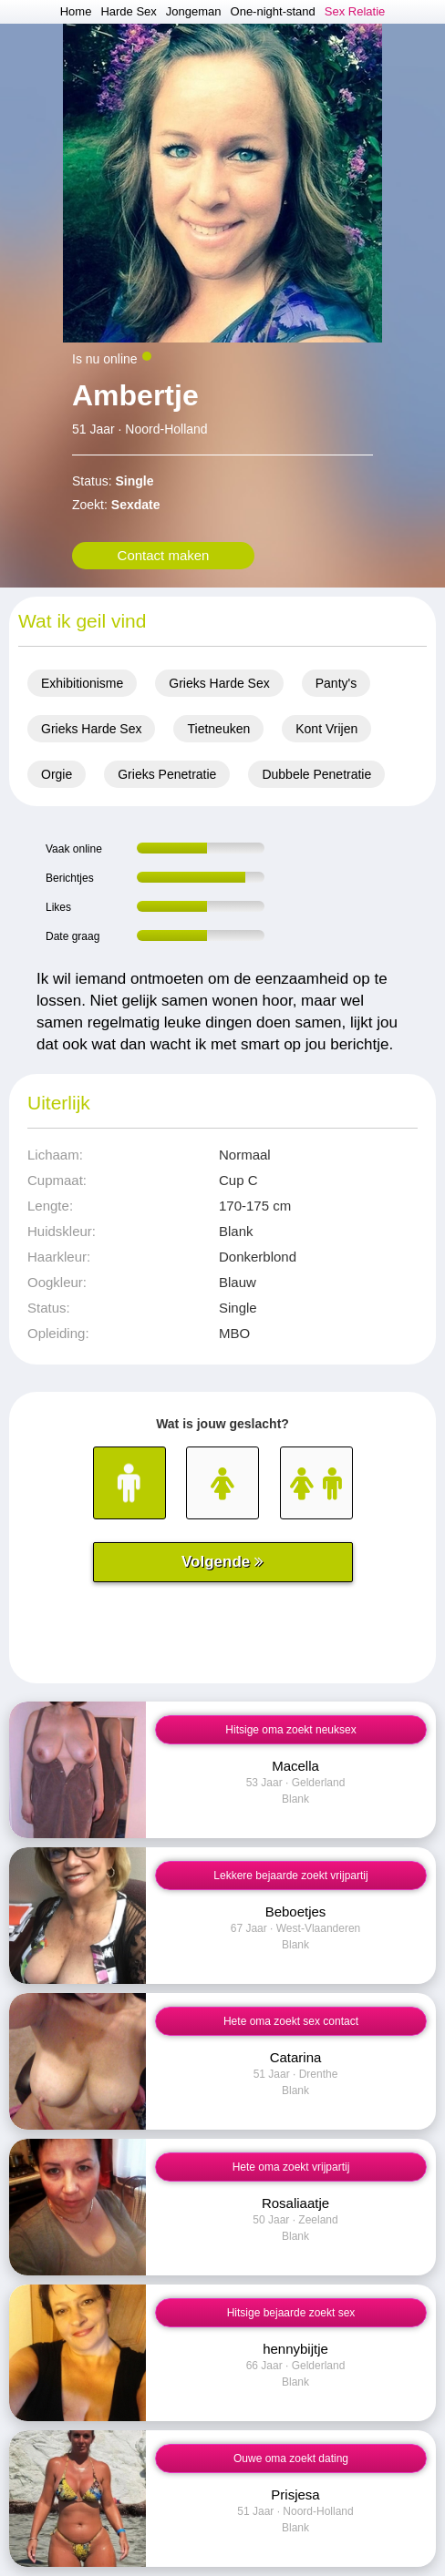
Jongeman (194, 11)
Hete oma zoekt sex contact (290, 2021)
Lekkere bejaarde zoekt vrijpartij (290, 1875)
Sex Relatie (355, 11)
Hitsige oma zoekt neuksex (290, 1729)
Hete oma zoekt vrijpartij (291, 2167)
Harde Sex (128, 11)
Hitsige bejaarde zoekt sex (291, 2312)
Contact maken (164, 555)
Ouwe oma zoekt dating (290, 2458)
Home (76, 11)
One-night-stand (273, 11)
